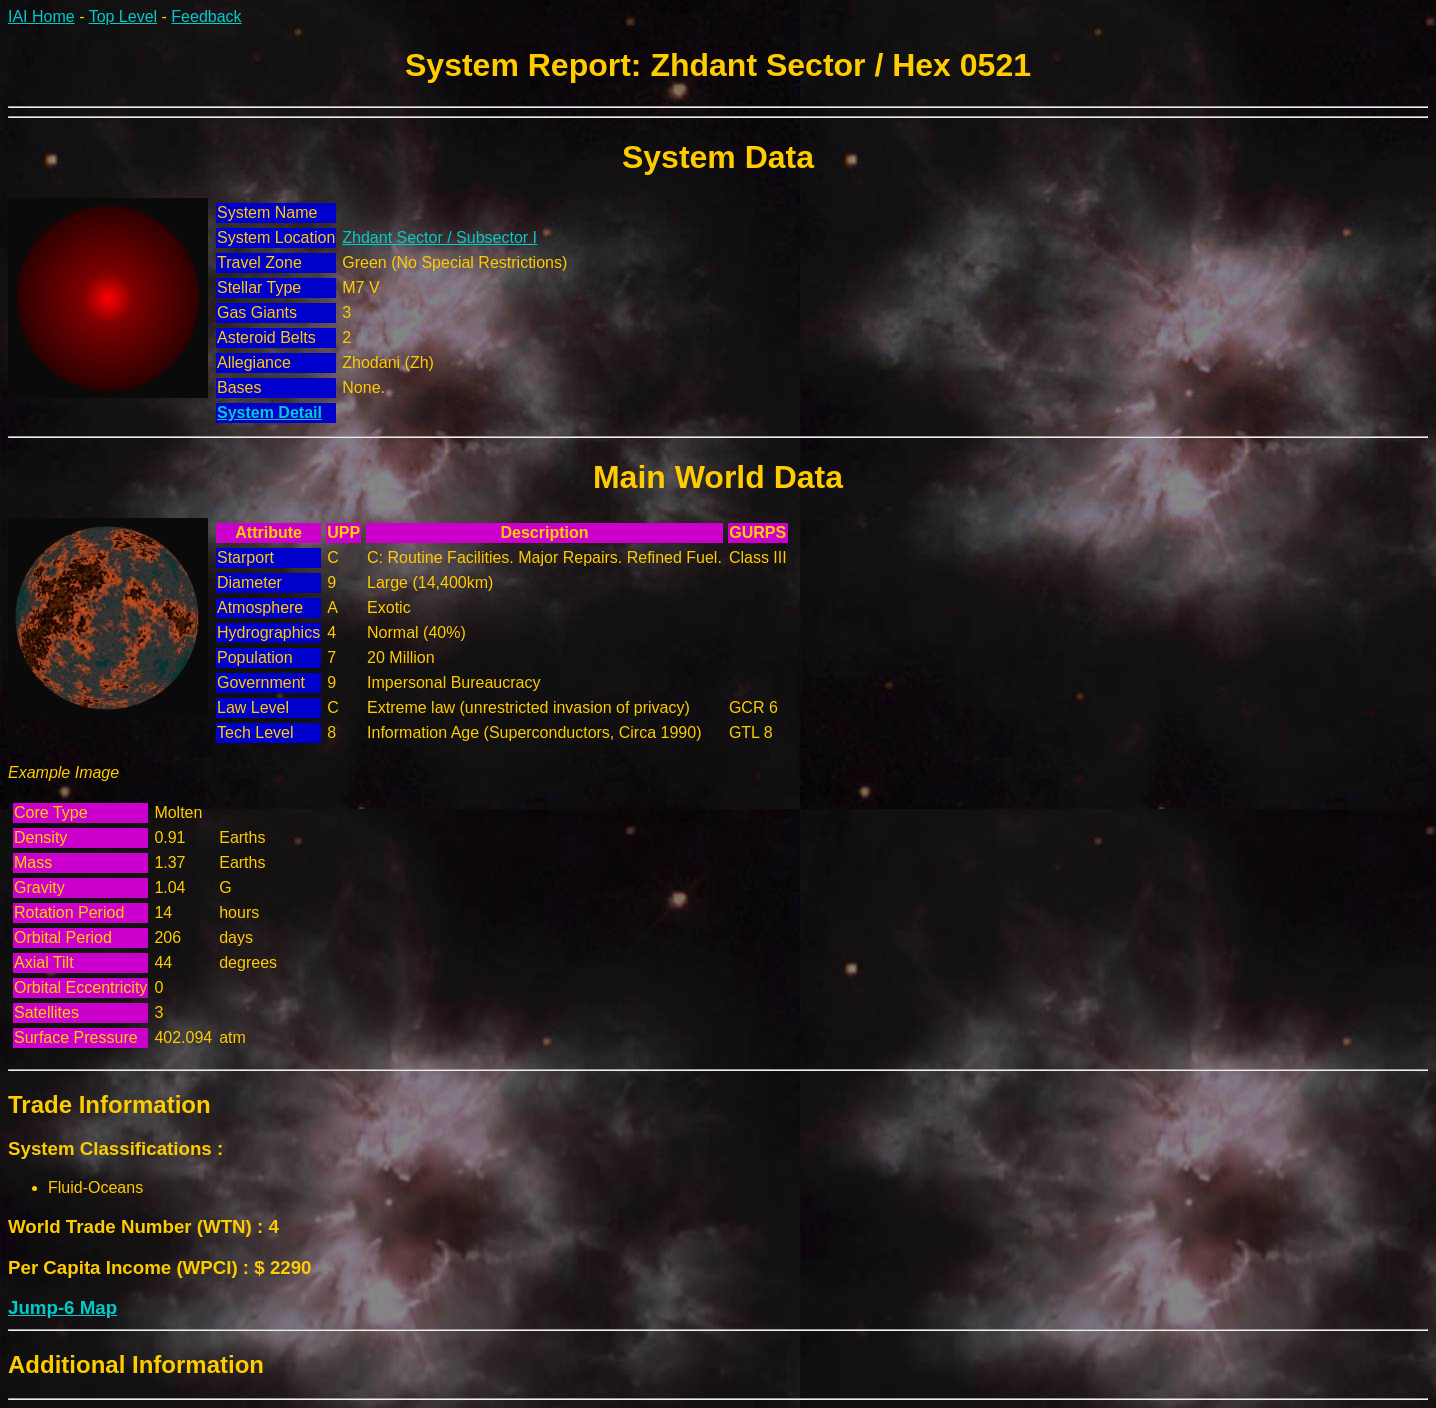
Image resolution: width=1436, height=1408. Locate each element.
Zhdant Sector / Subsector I (439, 237)
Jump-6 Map (62, 1307)
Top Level (123, 16)
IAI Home (41, 16)
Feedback (206, 16)
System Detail (269, 412)
